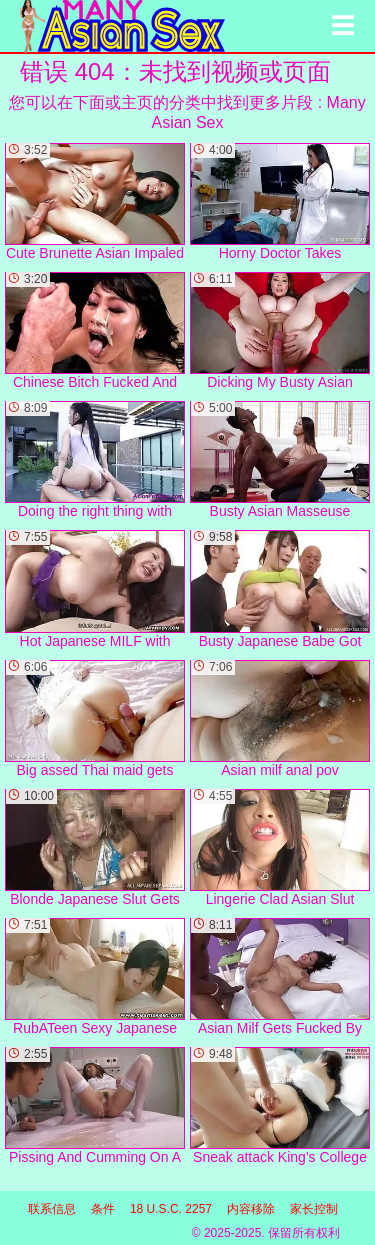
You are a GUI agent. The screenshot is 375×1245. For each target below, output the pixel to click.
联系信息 (52, 1209)
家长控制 (314, 1209)
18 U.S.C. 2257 (171, 1209)
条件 (103, 1209)
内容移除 (251, 1209)
